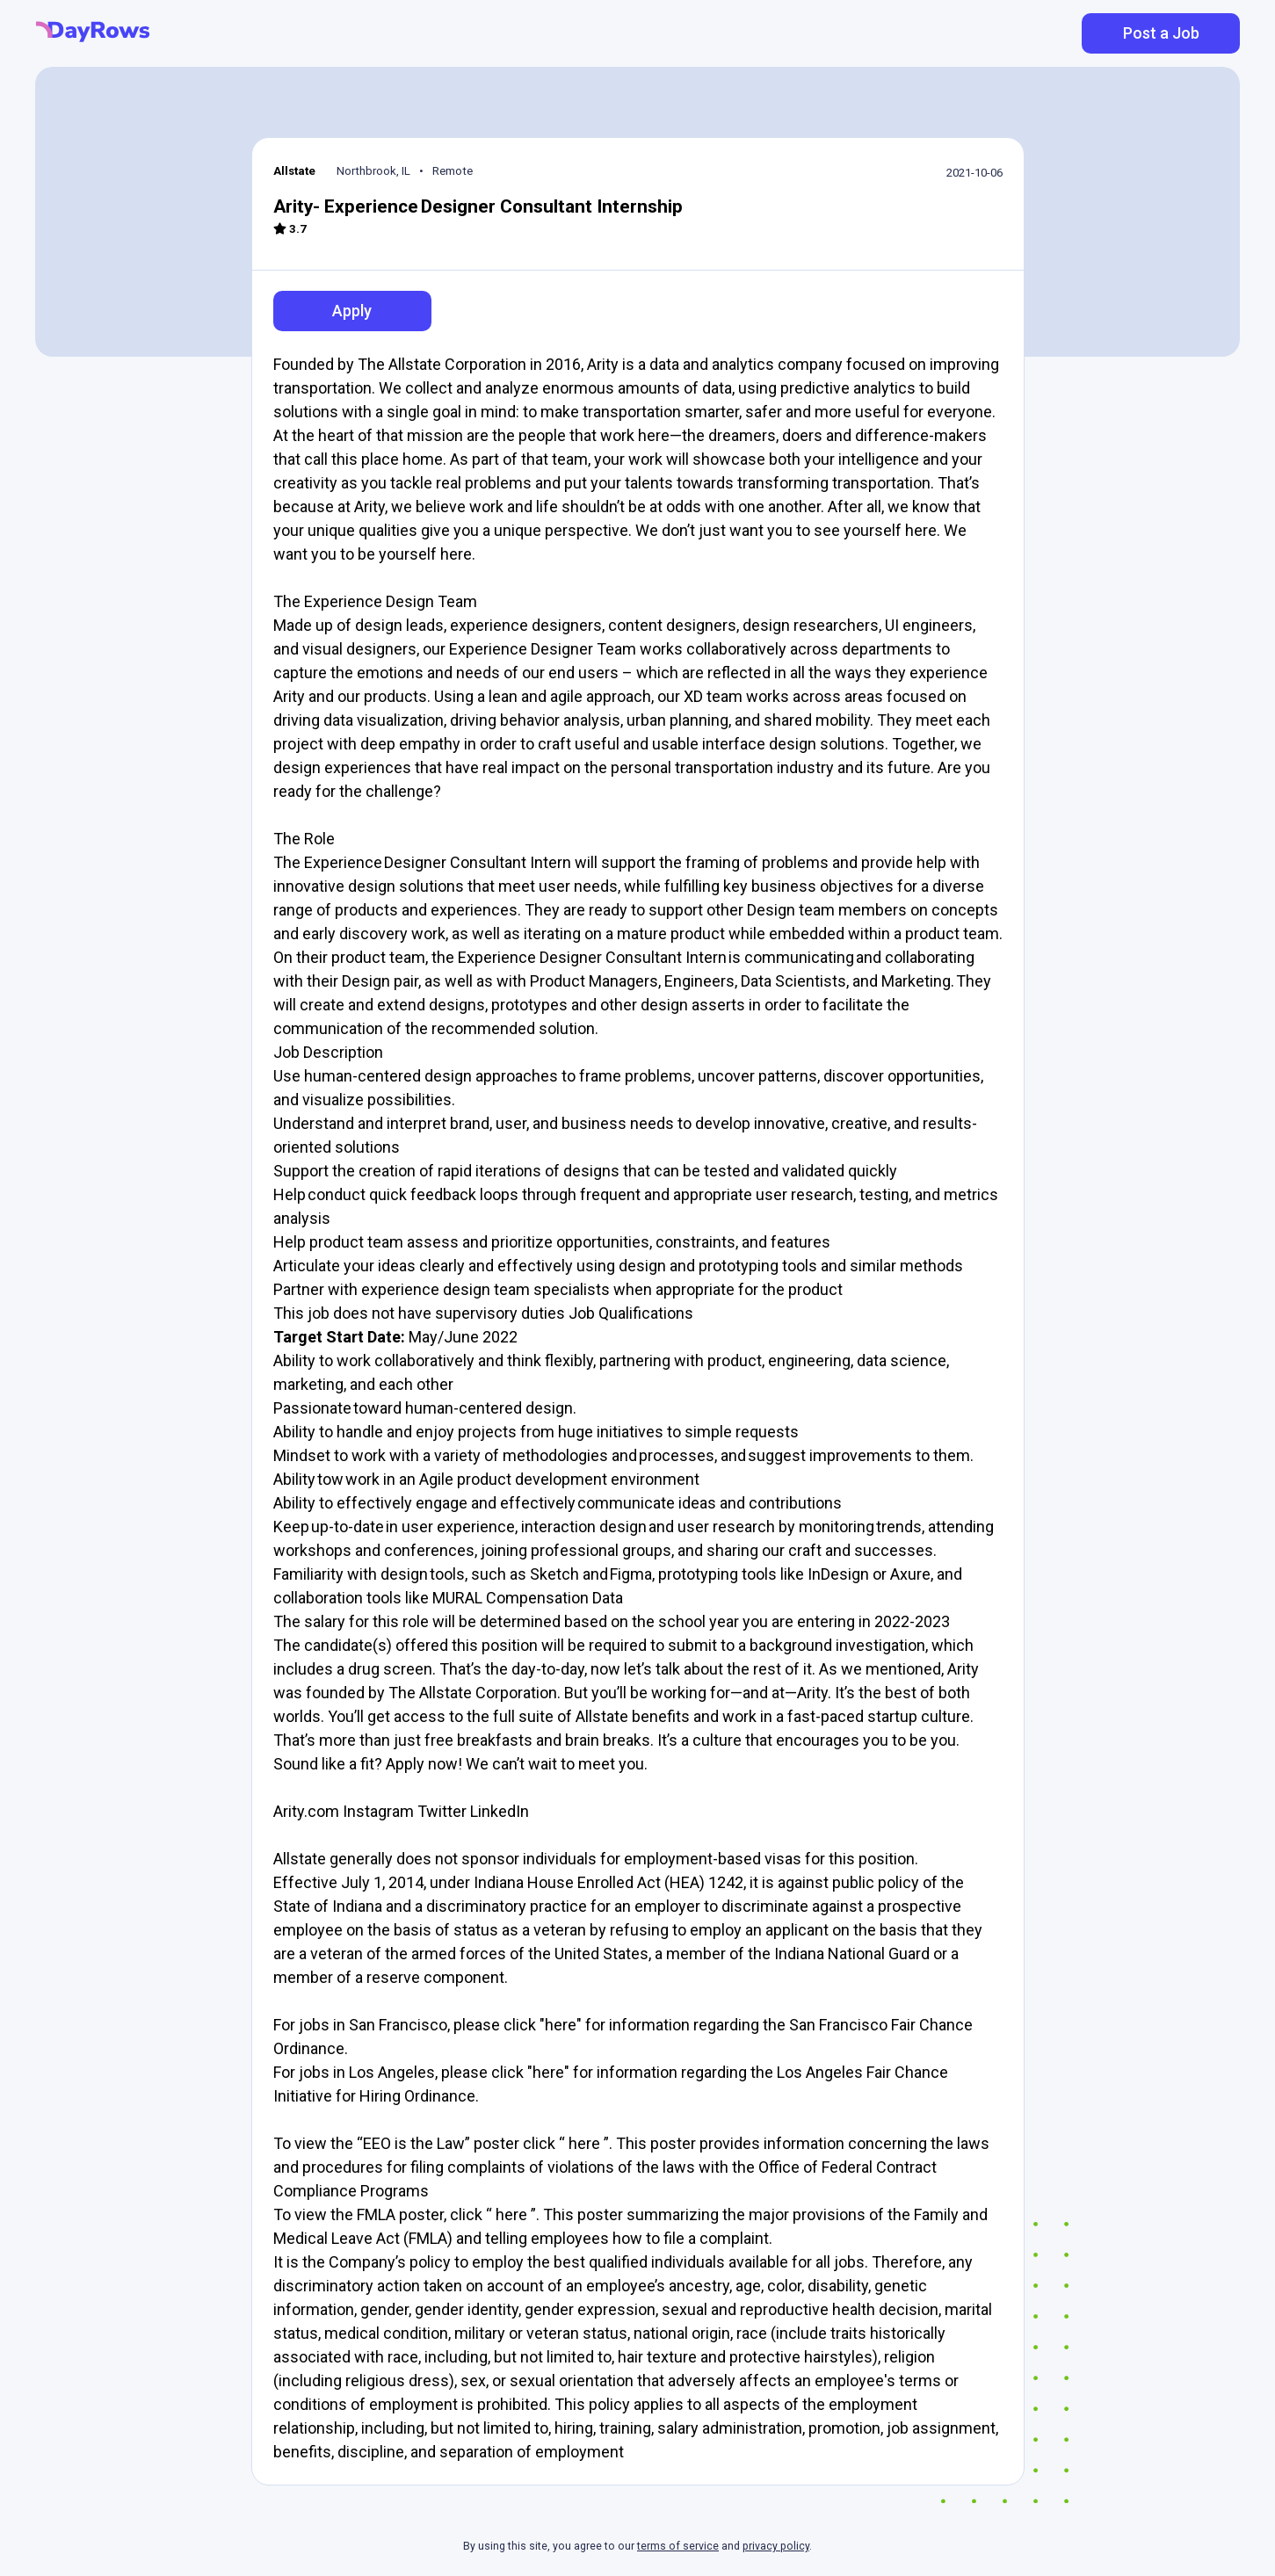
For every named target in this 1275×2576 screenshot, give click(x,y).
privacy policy (776, 2546)
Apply (352, 310)
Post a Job (1161, 33)
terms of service (678, 2546)
